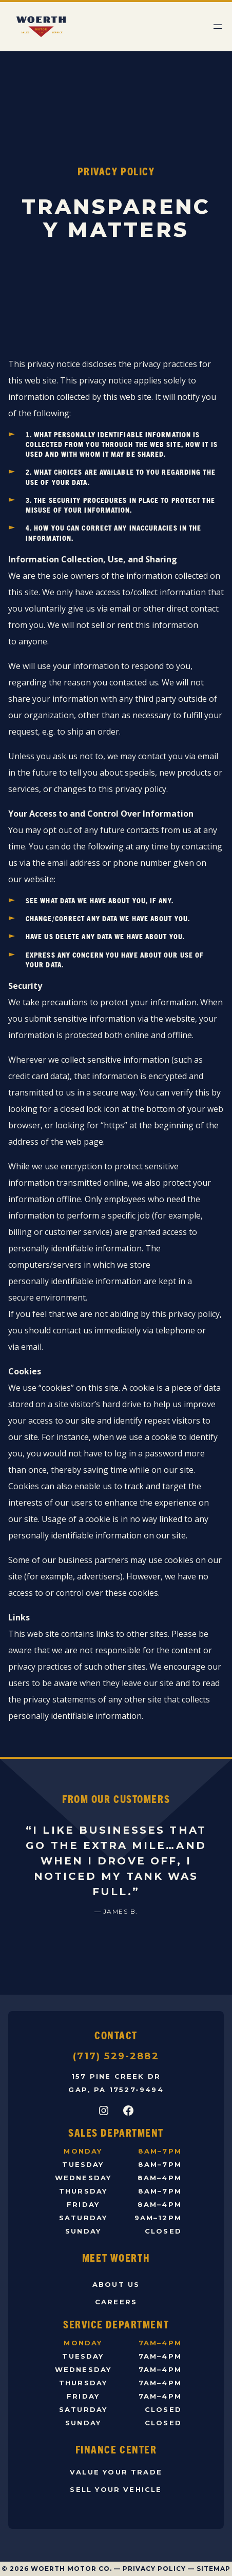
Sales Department (116, 2132)
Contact (116, 2035)
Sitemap (213, 2568)
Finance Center (116, 2449)
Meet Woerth (116, 2257)
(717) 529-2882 (116, 2056)
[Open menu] (217, 27)
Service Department (116, 2324)
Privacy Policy (154, 2568)
